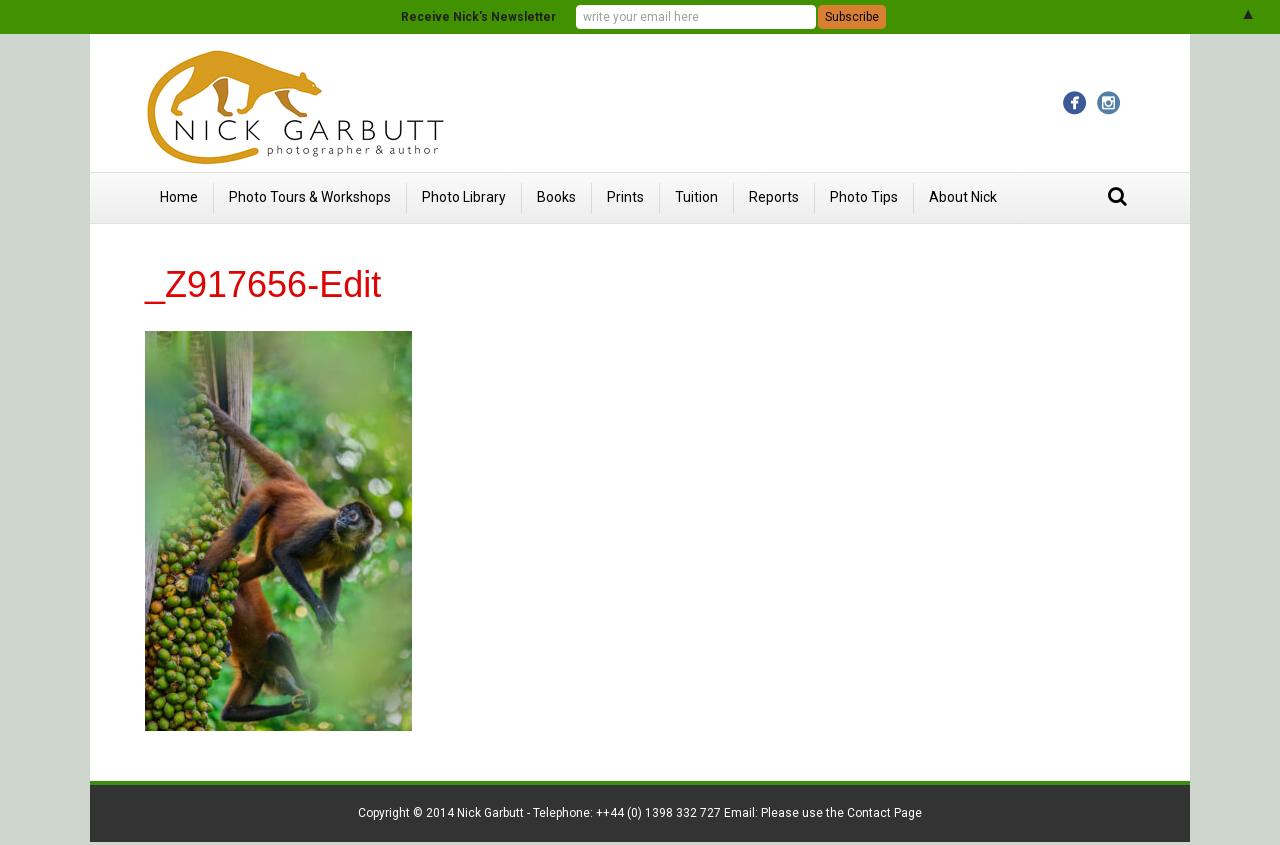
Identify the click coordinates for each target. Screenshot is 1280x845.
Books (556, 197)
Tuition (696, 197)
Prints (625, 197)
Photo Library (464, 197)
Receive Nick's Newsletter (478, 17)
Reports (774, 197)
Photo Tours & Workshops (310, 197)
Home (179, 197)
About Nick (963, 197)
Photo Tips (864, 197)
